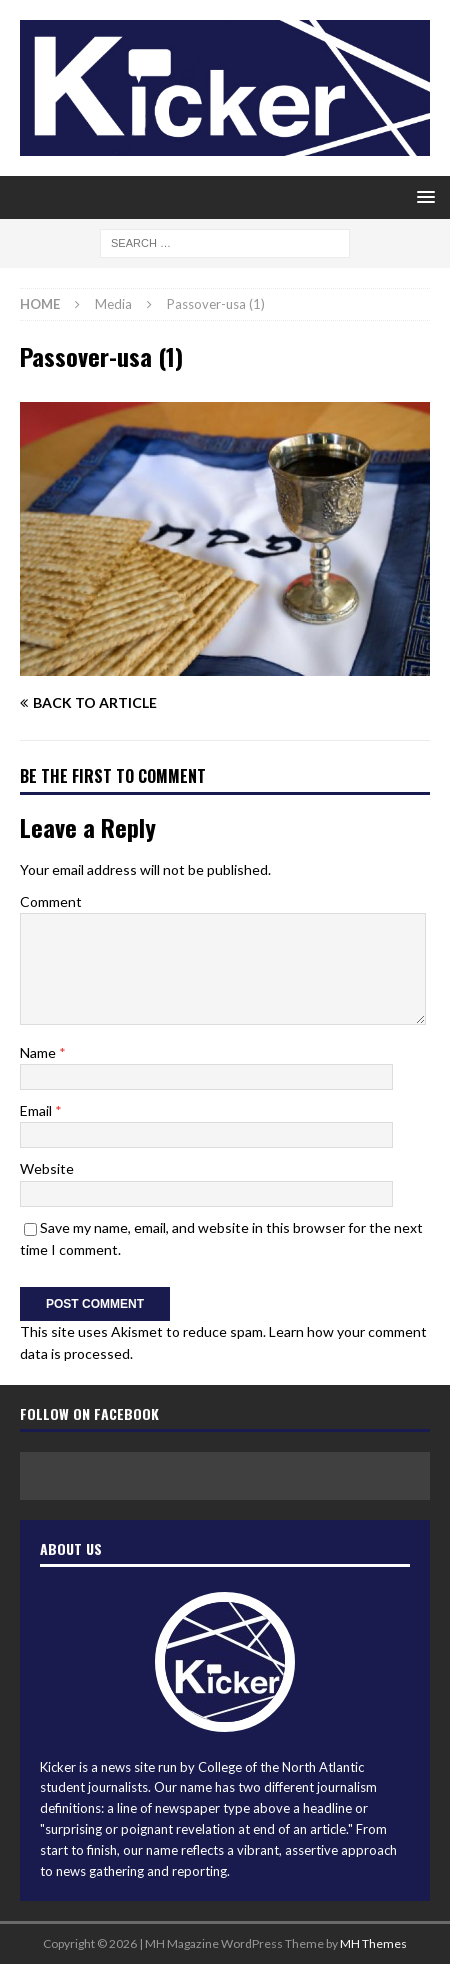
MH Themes (373, 1943)
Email (37, 1110)
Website (47, 1168)
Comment (51, 901)
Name (39, 1052)
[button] (422, 196)
